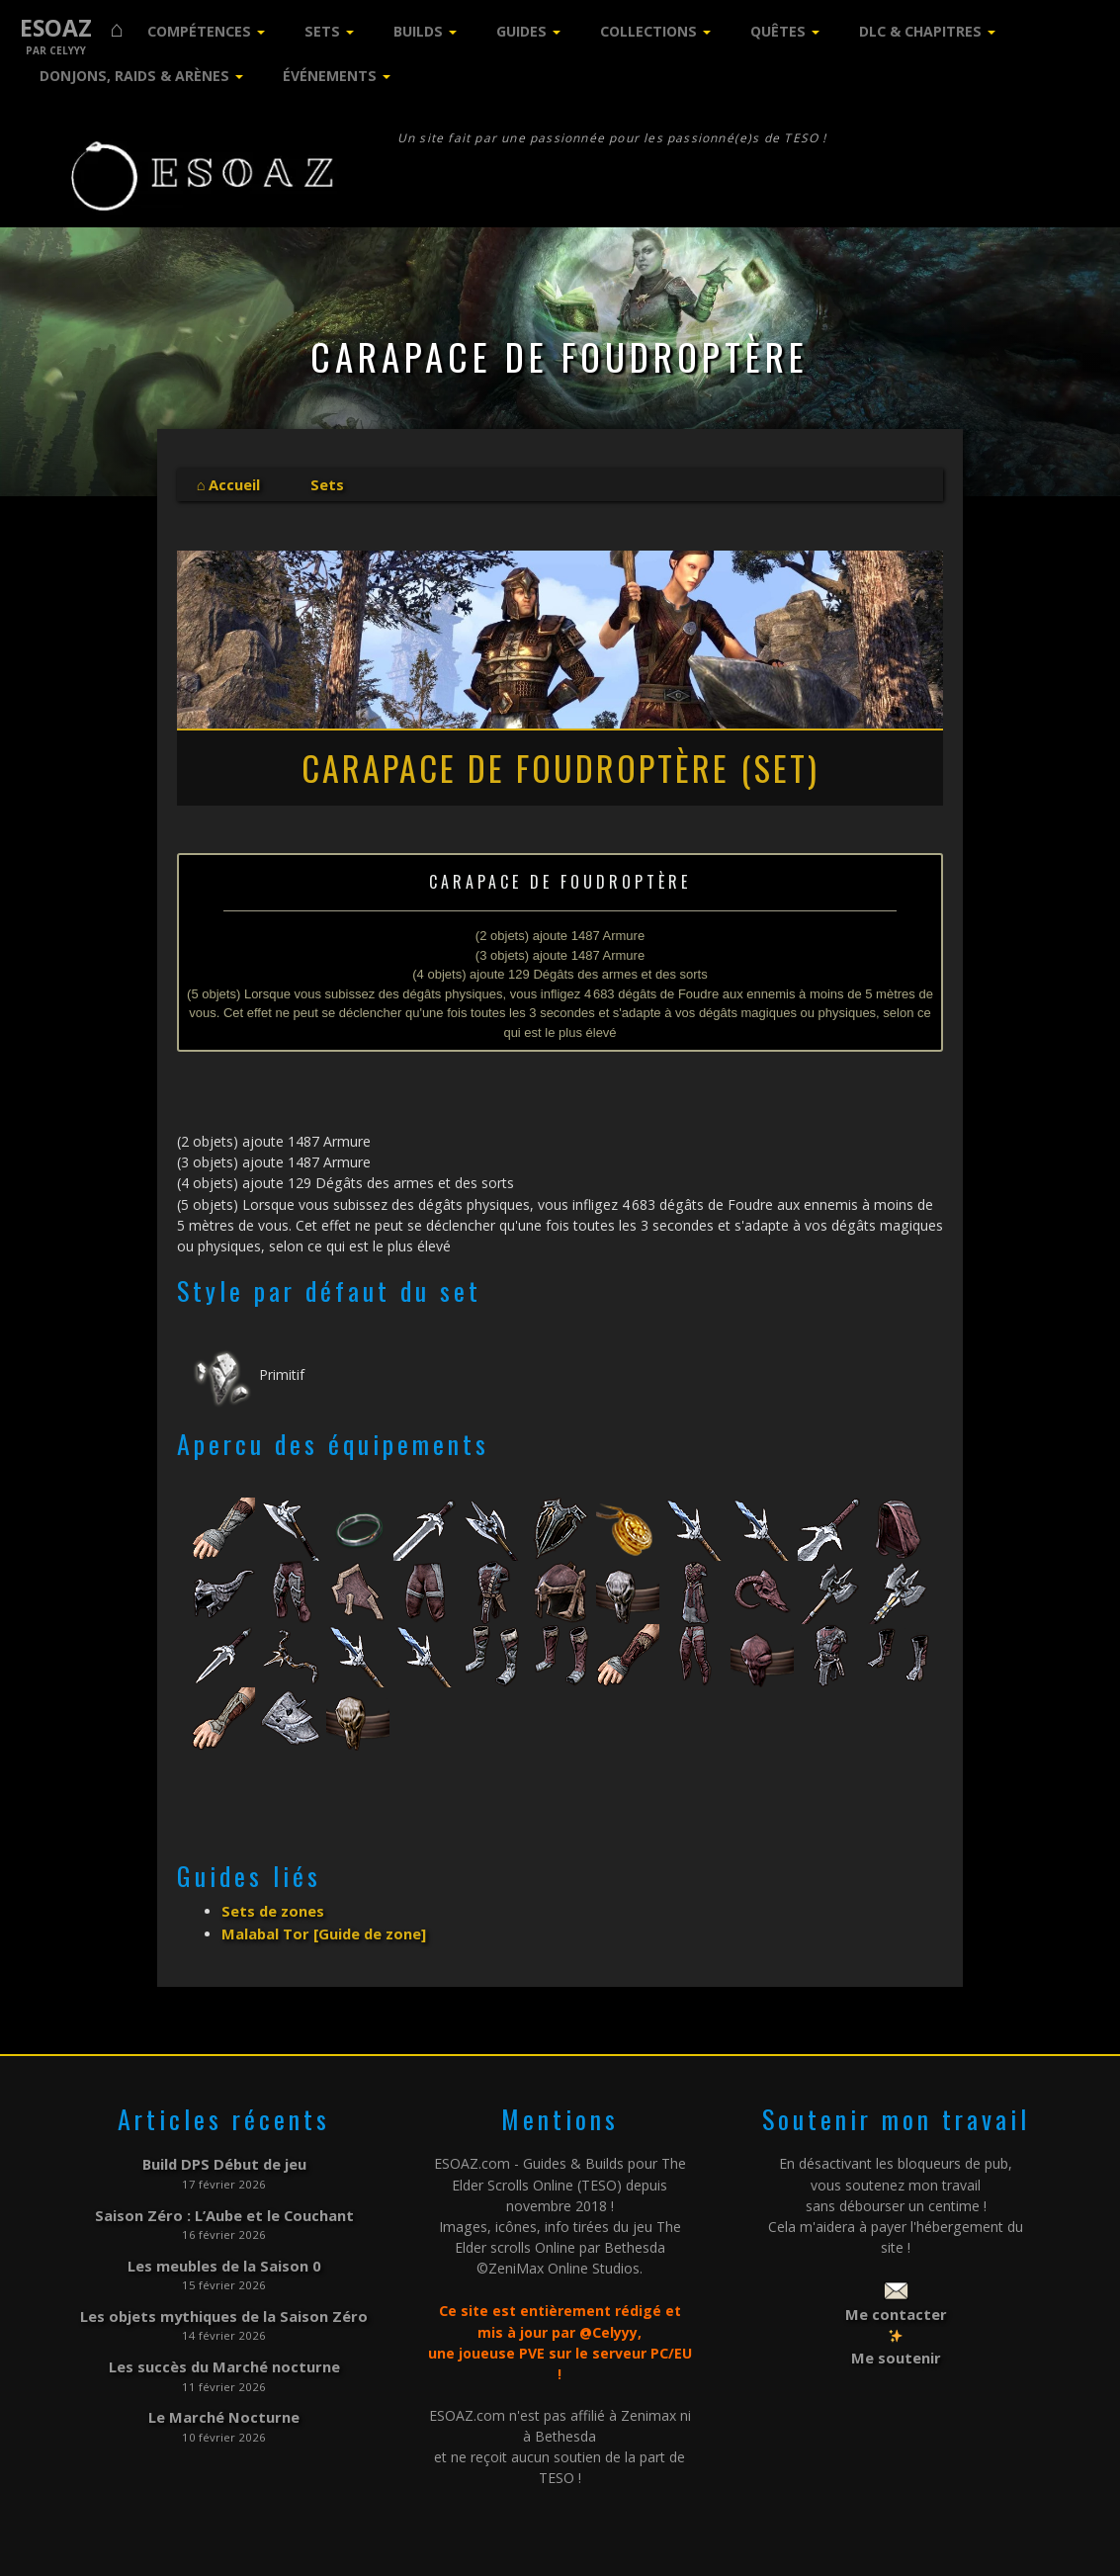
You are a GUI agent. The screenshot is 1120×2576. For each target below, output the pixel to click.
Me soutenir (896, 2350)
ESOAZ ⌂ (72, 28)
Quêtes (778, 31)
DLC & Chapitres (920, 31)
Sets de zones (271, 1909)
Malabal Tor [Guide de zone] (321, 1930)
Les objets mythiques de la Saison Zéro (224, 2305)
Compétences (199, 31)
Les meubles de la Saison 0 (224, 2256)
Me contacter (895, 2308)
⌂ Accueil (228, 483)
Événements (330, 75)
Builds (418, 31)
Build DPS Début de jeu (223, 2159)
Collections (648, 31)
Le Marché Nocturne (224, 2403)
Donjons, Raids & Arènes (134, 75)
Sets (322, 31)
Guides (521, 31)
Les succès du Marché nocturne (224, 2354)
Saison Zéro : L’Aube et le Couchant (224, 2207)
